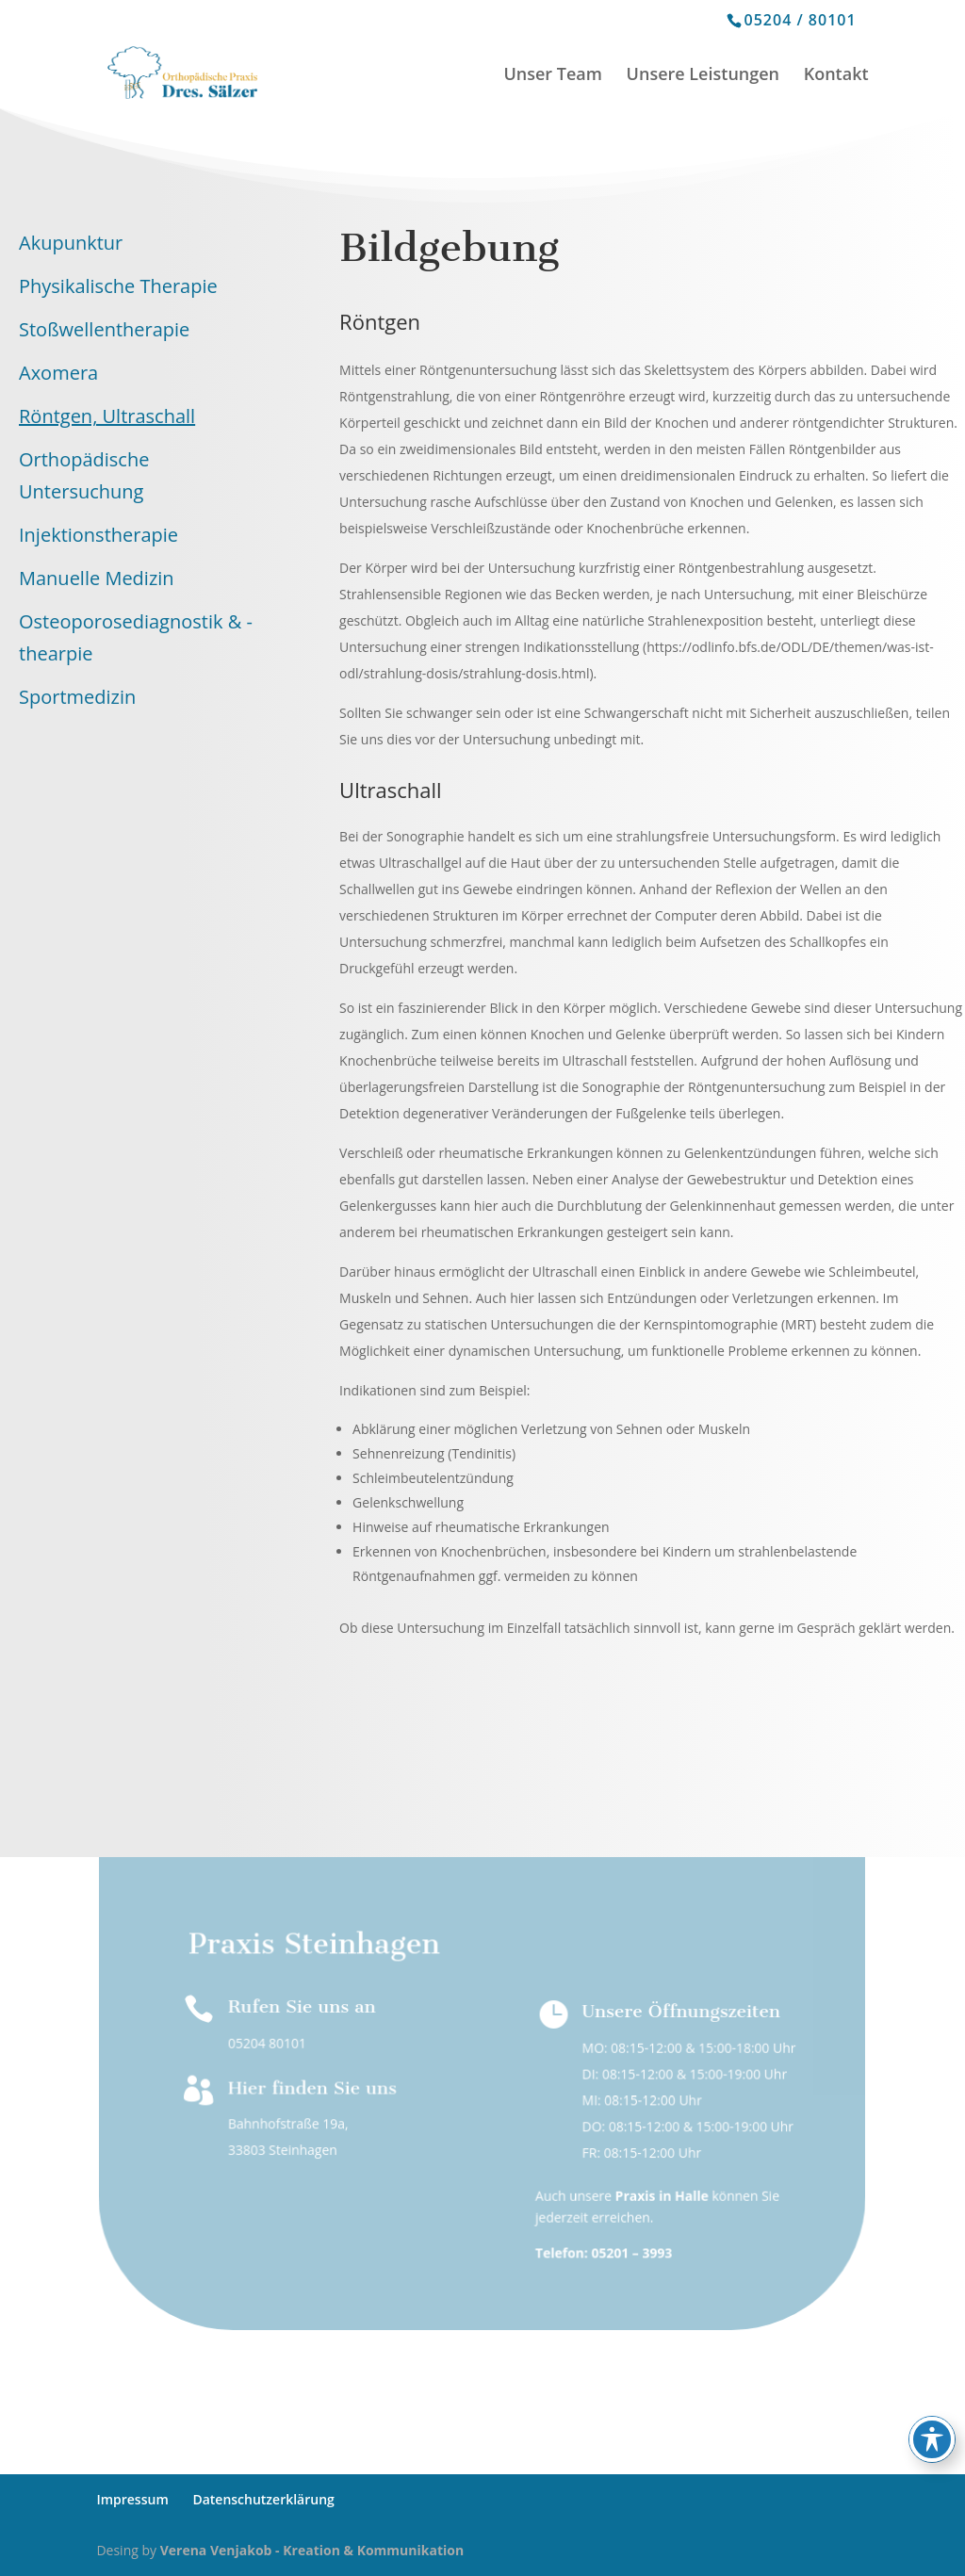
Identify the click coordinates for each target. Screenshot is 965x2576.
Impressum (132, 2499)
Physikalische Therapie (118, 286)
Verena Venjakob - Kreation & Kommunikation (312, 2550)
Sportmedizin (77, 696)
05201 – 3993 (632, 2252)
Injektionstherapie (98, 534)
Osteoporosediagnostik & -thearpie (136, 637)
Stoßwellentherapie (104, 329)
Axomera (58, 372)
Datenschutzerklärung (263, 2499)
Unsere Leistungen (703, 76)
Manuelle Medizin (96, 578)
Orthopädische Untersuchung (84, 475)
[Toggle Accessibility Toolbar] (932, 2439)
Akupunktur (71, 242)
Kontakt (836, 76)
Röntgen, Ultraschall (107, 416)
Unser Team (552, 76)
